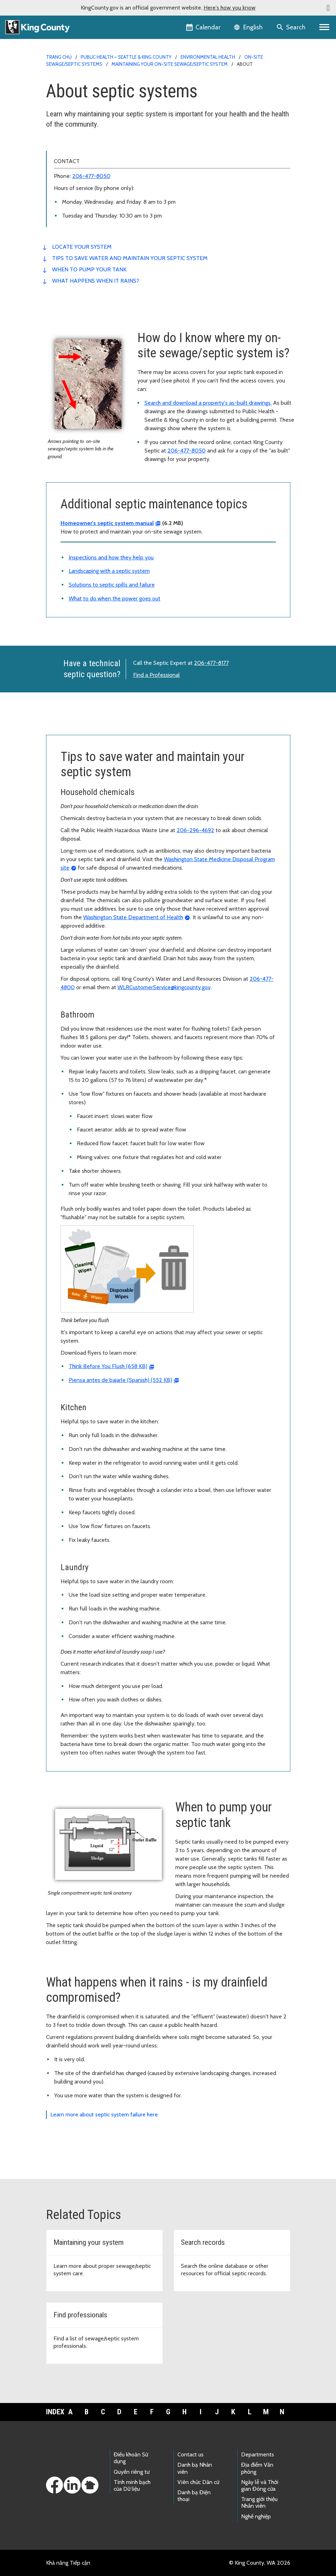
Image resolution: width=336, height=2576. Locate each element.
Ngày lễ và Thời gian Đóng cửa (259, 2485)
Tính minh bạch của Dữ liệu (132, 2485)
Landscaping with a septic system (109, 570)
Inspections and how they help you (111, 557)
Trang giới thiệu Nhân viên (259, 2502)
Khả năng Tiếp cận (68, 2562)
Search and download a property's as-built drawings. (208, 402)
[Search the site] (291, 27)
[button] (328, 8)
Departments (257, 2454)
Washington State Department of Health (133, 917)
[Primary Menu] (324, 27)
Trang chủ (59, 57)
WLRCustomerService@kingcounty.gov (164, 987)
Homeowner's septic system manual (107, 523)
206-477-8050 (91, 176)
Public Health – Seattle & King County (126, 57)
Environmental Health (208, 57)
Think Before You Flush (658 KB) (108, 1366)
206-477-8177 (211, 662)
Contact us (190, 2454)
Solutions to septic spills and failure (112, 584)
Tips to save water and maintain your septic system (129, 258)
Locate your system (82, 246)
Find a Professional (156, 675)
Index (54, 2412)
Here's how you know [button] (230, 7)
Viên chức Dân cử (198, 2482)
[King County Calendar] (204, 27)
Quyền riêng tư (131, 2471)
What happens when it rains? (95, 280)
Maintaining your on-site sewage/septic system (170, 64)
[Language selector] (249, 27)
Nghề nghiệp (256, 2516)
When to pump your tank (89, 269)
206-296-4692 (195, 830)
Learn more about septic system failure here (104, 2114)
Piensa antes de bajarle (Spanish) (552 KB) (120, 1380)
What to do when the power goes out (114, 598)
